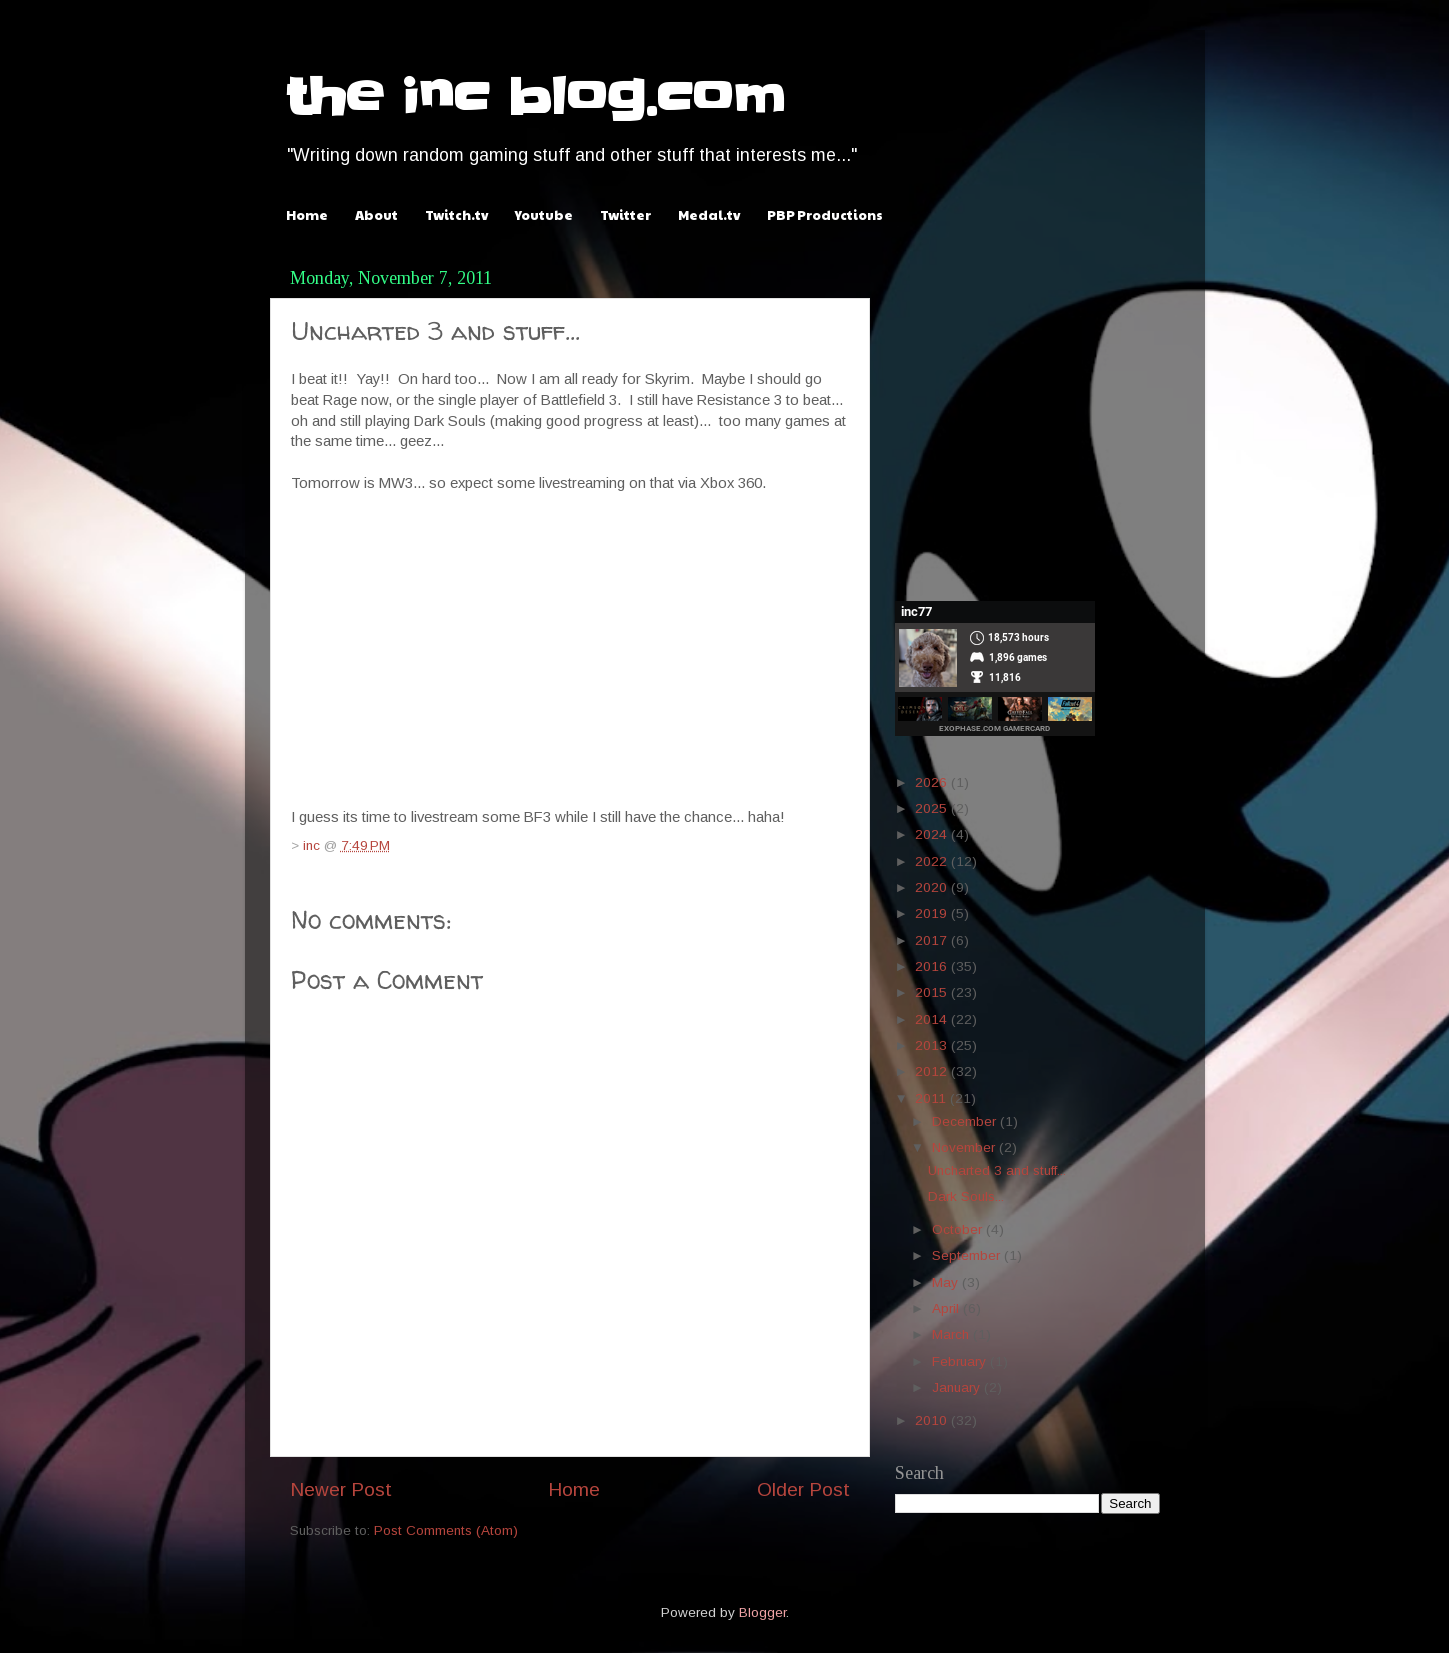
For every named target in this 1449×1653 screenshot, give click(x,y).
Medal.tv (709, 215)
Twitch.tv (456, 215)
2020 (933, 887)
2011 (932, 1098)
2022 (933, 861)
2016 (933, 966)
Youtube (544, 215)
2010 (933, 1420)
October (959, 1229)
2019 (933, 913)
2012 (933, 1071)
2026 (933, 782)
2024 (933, 834)
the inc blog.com (535, 97)
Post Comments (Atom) (446, 1530)
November (965, 1147)
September (968, 1255)
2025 (933, 808)
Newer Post (341, 1489)
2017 (933, 940)
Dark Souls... (966, 1196)
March (952, 1334)
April (947, 1308)
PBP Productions (825, 215)
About (376, 215)
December (966, 1121)
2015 (933, 992)
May (947, 1282)
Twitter (625, 215)
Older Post (803, 1489)
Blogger (762, 1612)
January (958, 1387)
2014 (933, 1019)
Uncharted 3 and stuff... (997, 1170)
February (961, 1361)
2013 (933, 1045)
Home (307, 215)
